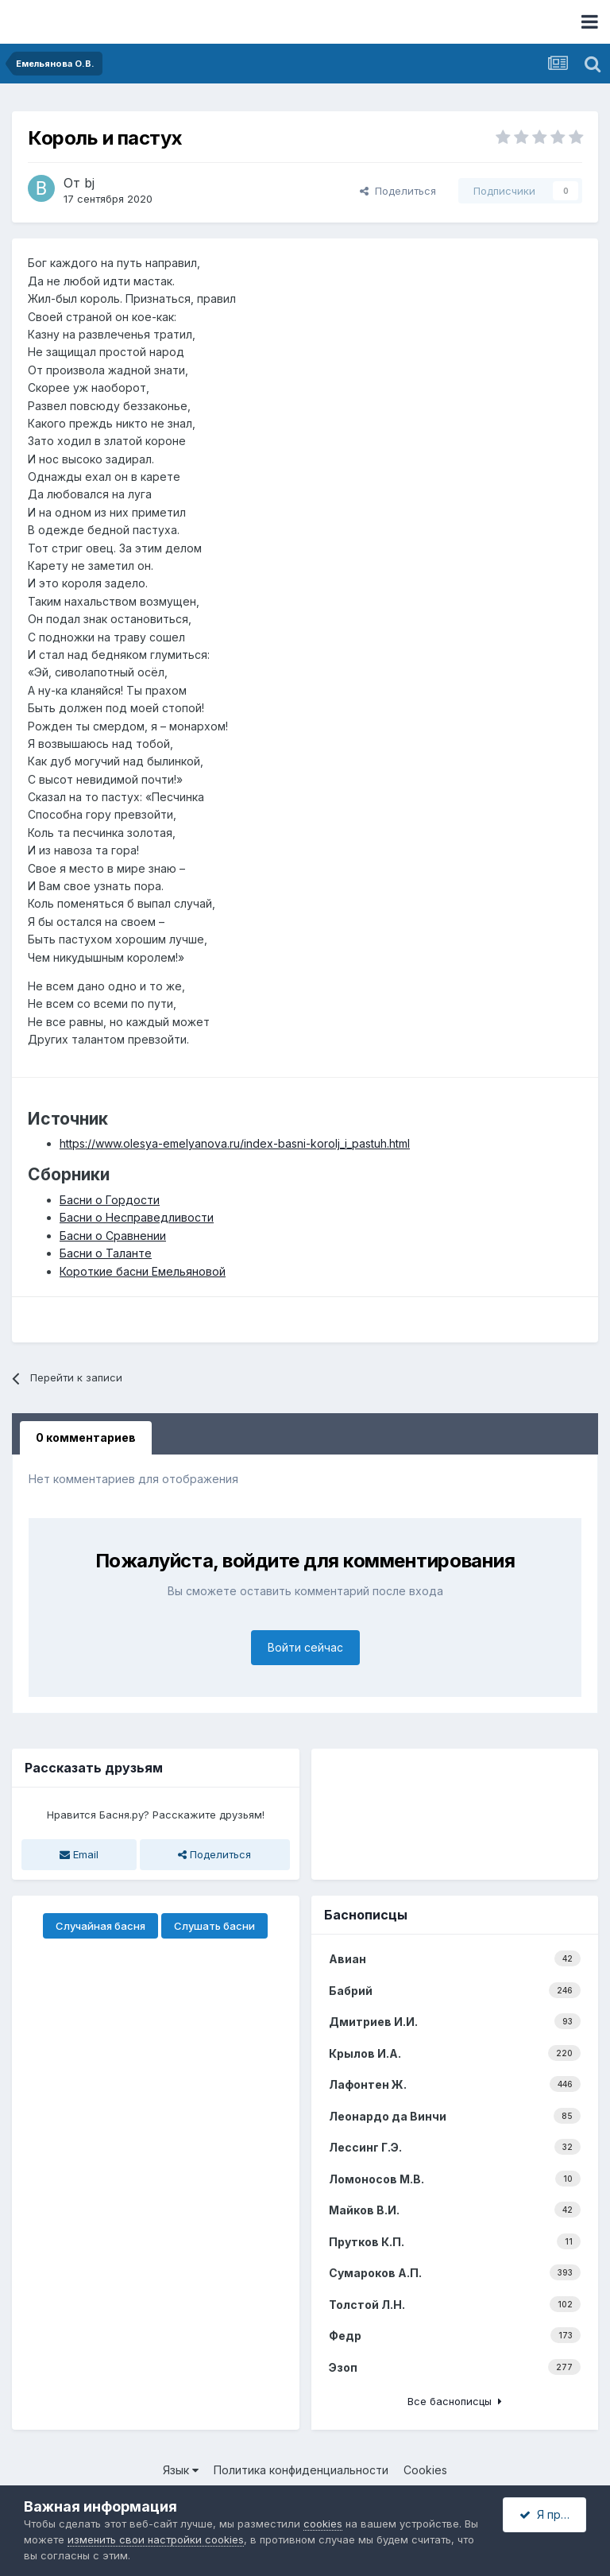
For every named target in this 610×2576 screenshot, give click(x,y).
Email (79, 1854)
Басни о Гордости (110, 1200)
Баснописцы (365, 1915)
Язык (181, 2470)
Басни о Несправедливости (137, 1217)
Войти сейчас (305, 1647)
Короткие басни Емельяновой (143, 1271)
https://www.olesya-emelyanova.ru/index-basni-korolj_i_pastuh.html (235, 1143)
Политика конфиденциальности (301, 2470)
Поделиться (398, 190)
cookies (322, 2523)
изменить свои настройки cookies (156, 2539)
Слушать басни (214, 1925)
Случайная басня (100, 1925)
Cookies (425, 2470)
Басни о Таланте (106, 1253)
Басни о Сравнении (113, 1235)
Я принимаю (552, 2514)
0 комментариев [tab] (86, 1437)
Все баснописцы (454, 2401)
